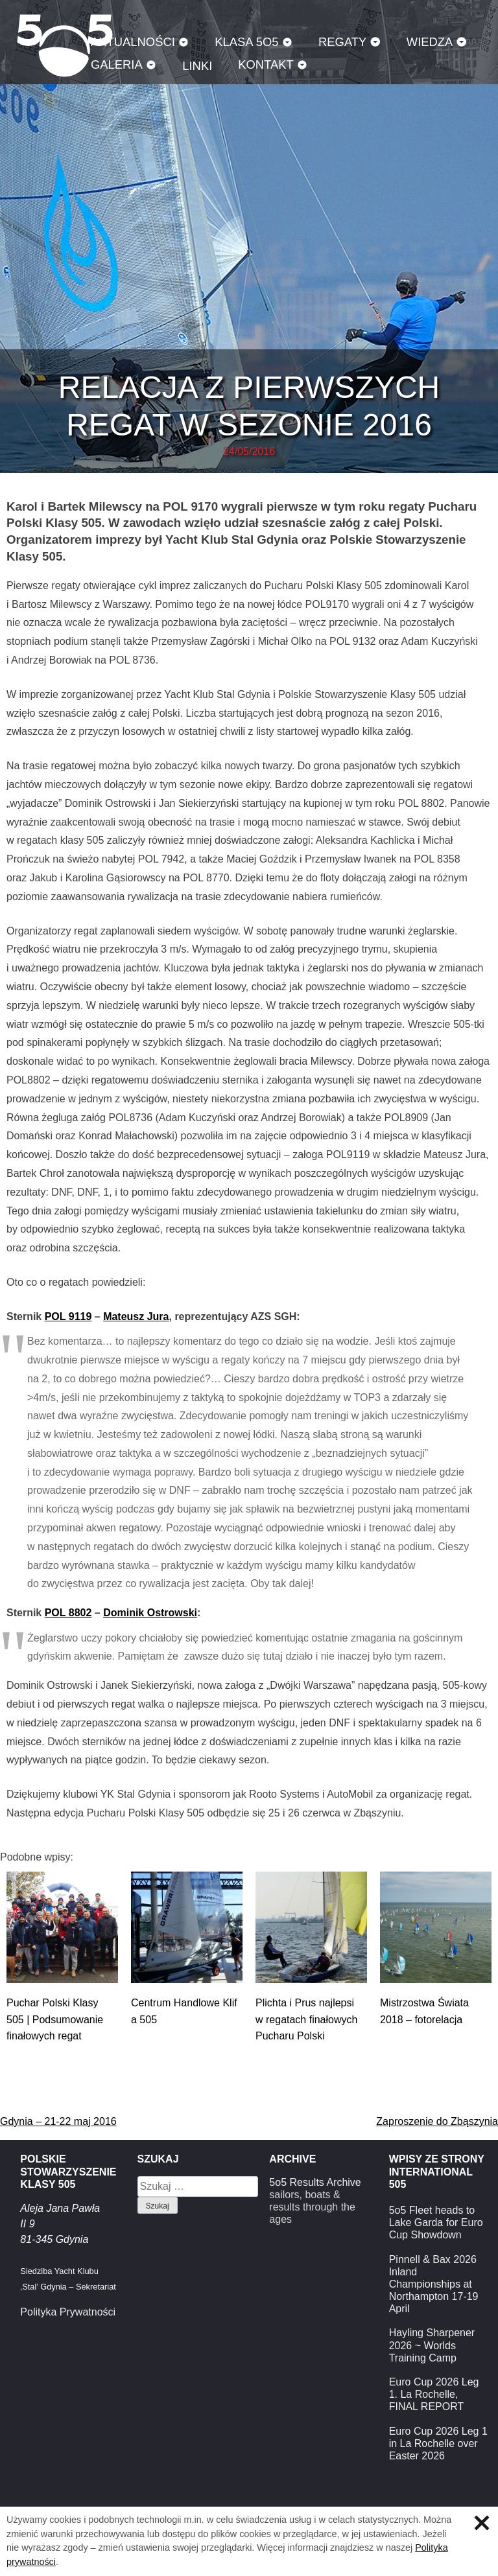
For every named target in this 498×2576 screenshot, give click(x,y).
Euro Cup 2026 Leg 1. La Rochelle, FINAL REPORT (434, 2394)
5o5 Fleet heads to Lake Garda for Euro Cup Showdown (436, 2222)
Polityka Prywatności (67, 2311)
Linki (197, 66)
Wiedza (430, 42)
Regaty (342, 42)
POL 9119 (68, 1316)
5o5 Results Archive (315, 2182)
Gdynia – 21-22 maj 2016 (58, 2121)
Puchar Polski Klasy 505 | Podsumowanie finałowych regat (54, 2019)
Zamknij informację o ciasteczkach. (482, 2523)
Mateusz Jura (136, 1316)
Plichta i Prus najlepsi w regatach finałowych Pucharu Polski (306, 2019)
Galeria (117, 64)
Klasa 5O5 (246, 42)
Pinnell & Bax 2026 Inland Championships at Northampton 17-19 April (434, 2284)
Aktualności (133, 42)
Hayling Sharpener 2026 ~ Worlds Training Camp (432, 2345)
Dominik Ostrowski (150, 1612)
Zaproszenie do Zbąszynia (437, 2121)
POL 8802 (68, 1612)
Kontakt (266, 64)
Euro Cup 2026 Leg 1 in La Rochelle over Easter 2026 (438, 2443)
